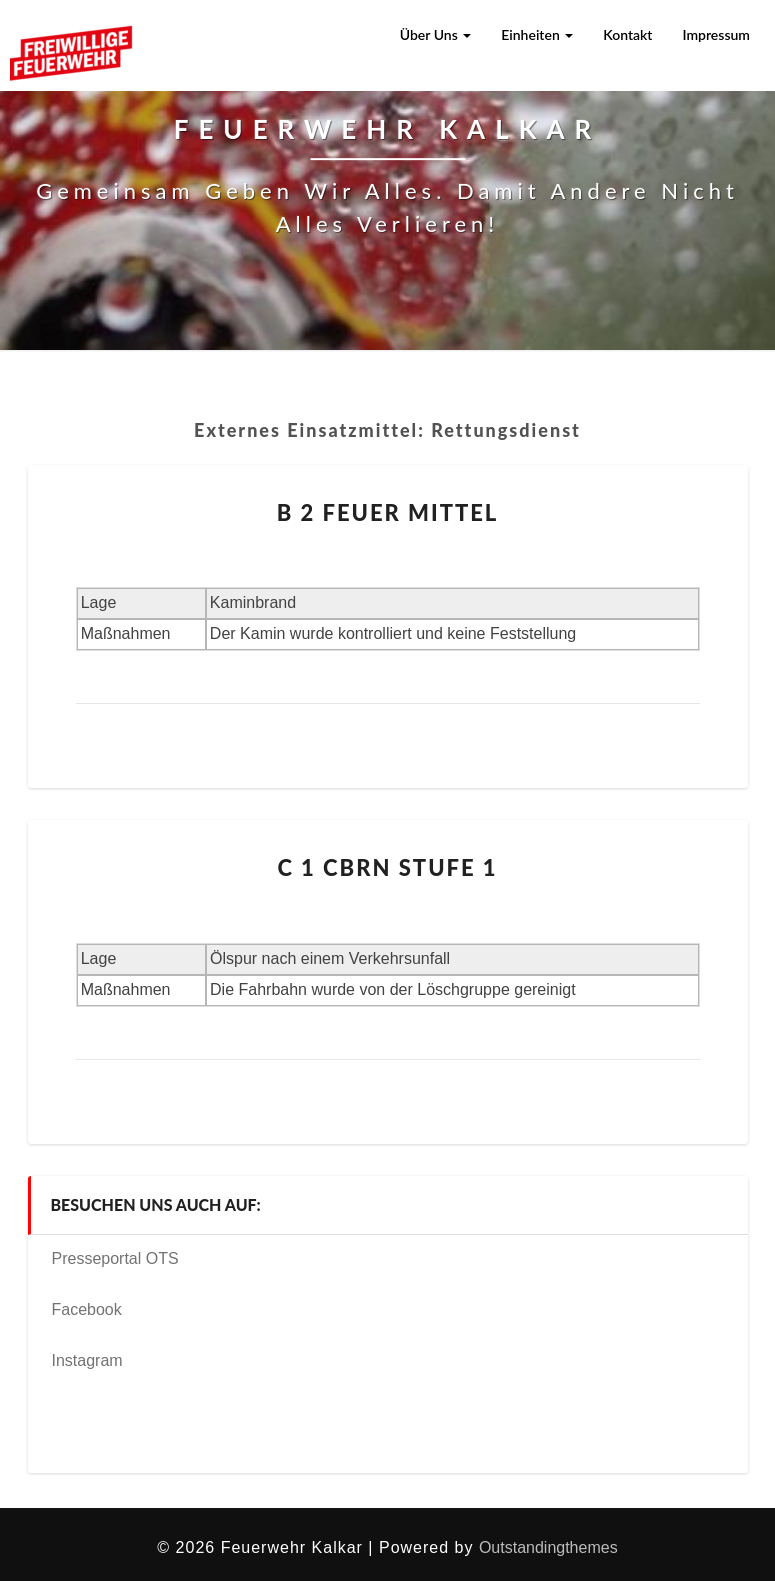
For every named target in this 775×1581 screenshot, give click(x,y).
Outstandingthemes (548, 1547)
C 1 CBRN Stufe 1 (387, 867)
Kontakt (627, 34)
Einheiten (537, 34)
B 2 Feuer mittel (388, 512)
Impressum (716, 34)
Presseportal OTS (115, 1258)
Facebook (87, 1309)
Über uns (436, 34)
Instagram (87, 1360)
